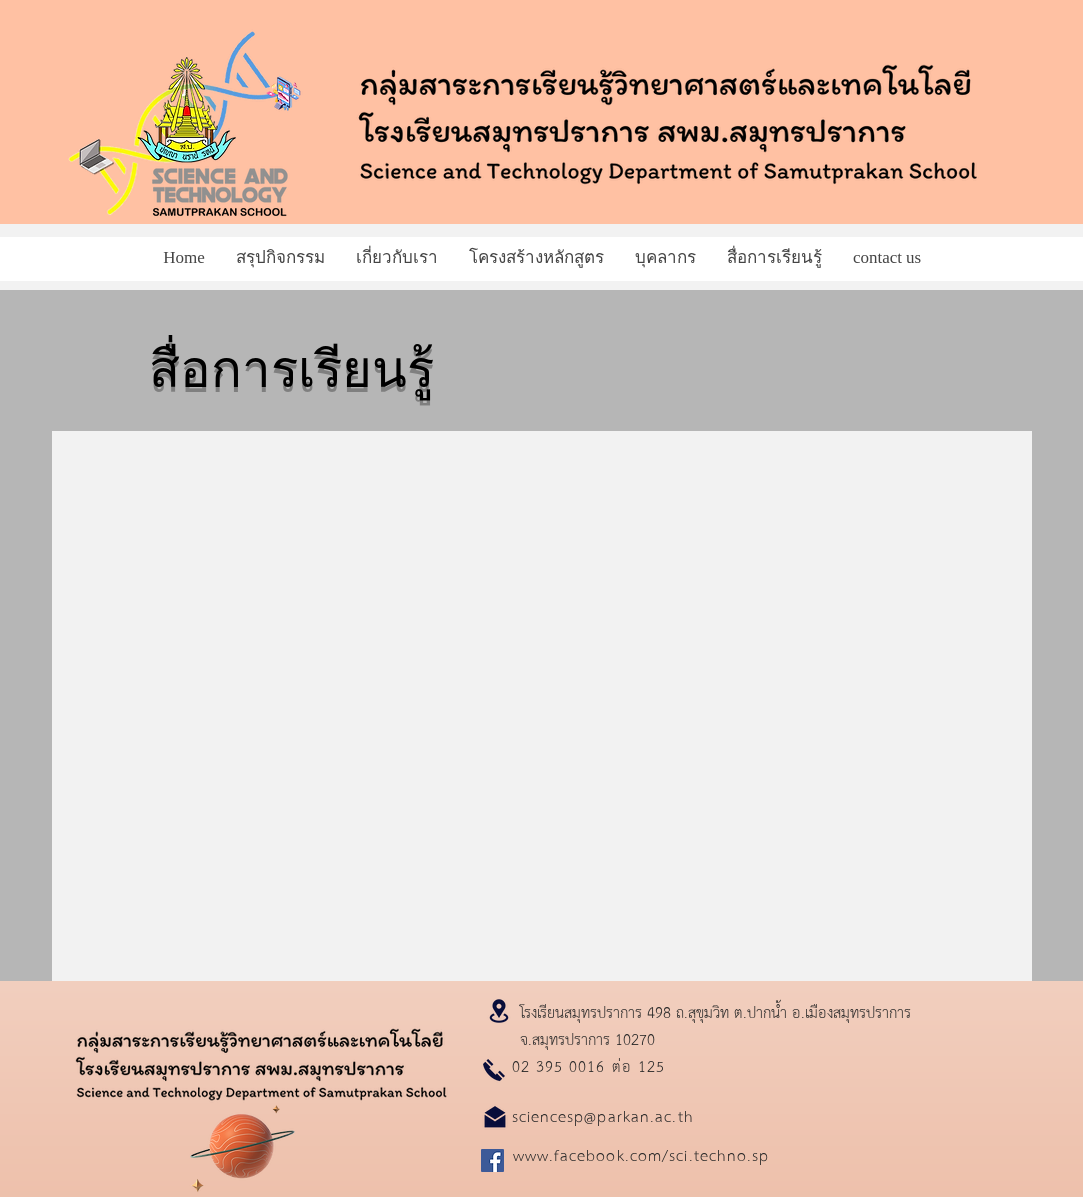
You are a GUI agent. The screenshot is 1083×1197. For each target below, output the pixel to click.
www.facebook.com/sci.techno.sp (641, 1154)
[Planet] (242, 1144)
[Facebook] (492, 1160)
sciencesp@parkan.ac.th (603, 1115)
